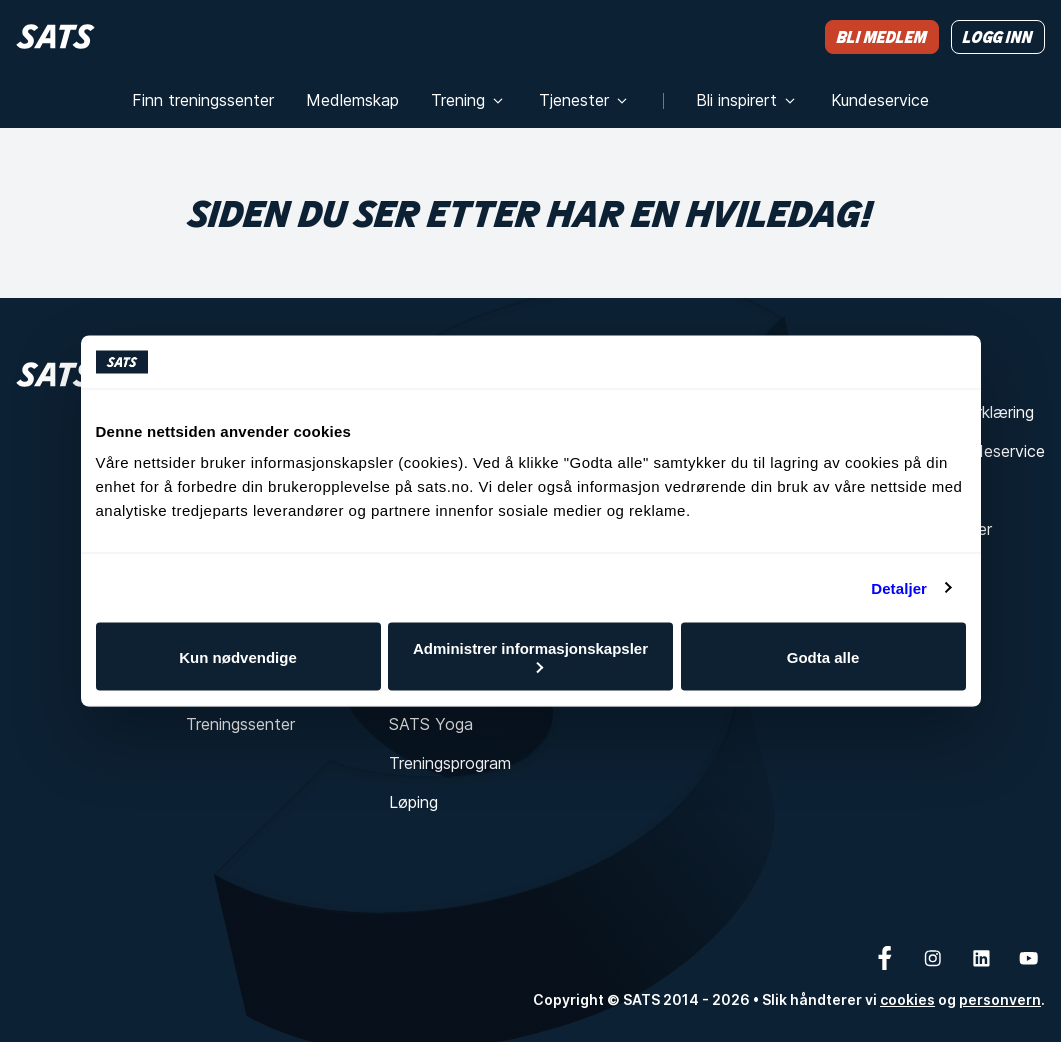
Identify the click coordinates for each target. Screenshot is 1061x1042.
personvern (1000, 999)
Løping (413, 802)
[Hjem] (55, 36)
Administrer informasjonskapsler (530, 656)
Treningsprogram (450, 763)
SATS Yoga (431, 724)
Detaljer (899, 587)
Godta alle (823, 656)
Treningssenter (240, 724)
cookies (907, 999)
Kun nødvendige (238, 656)
